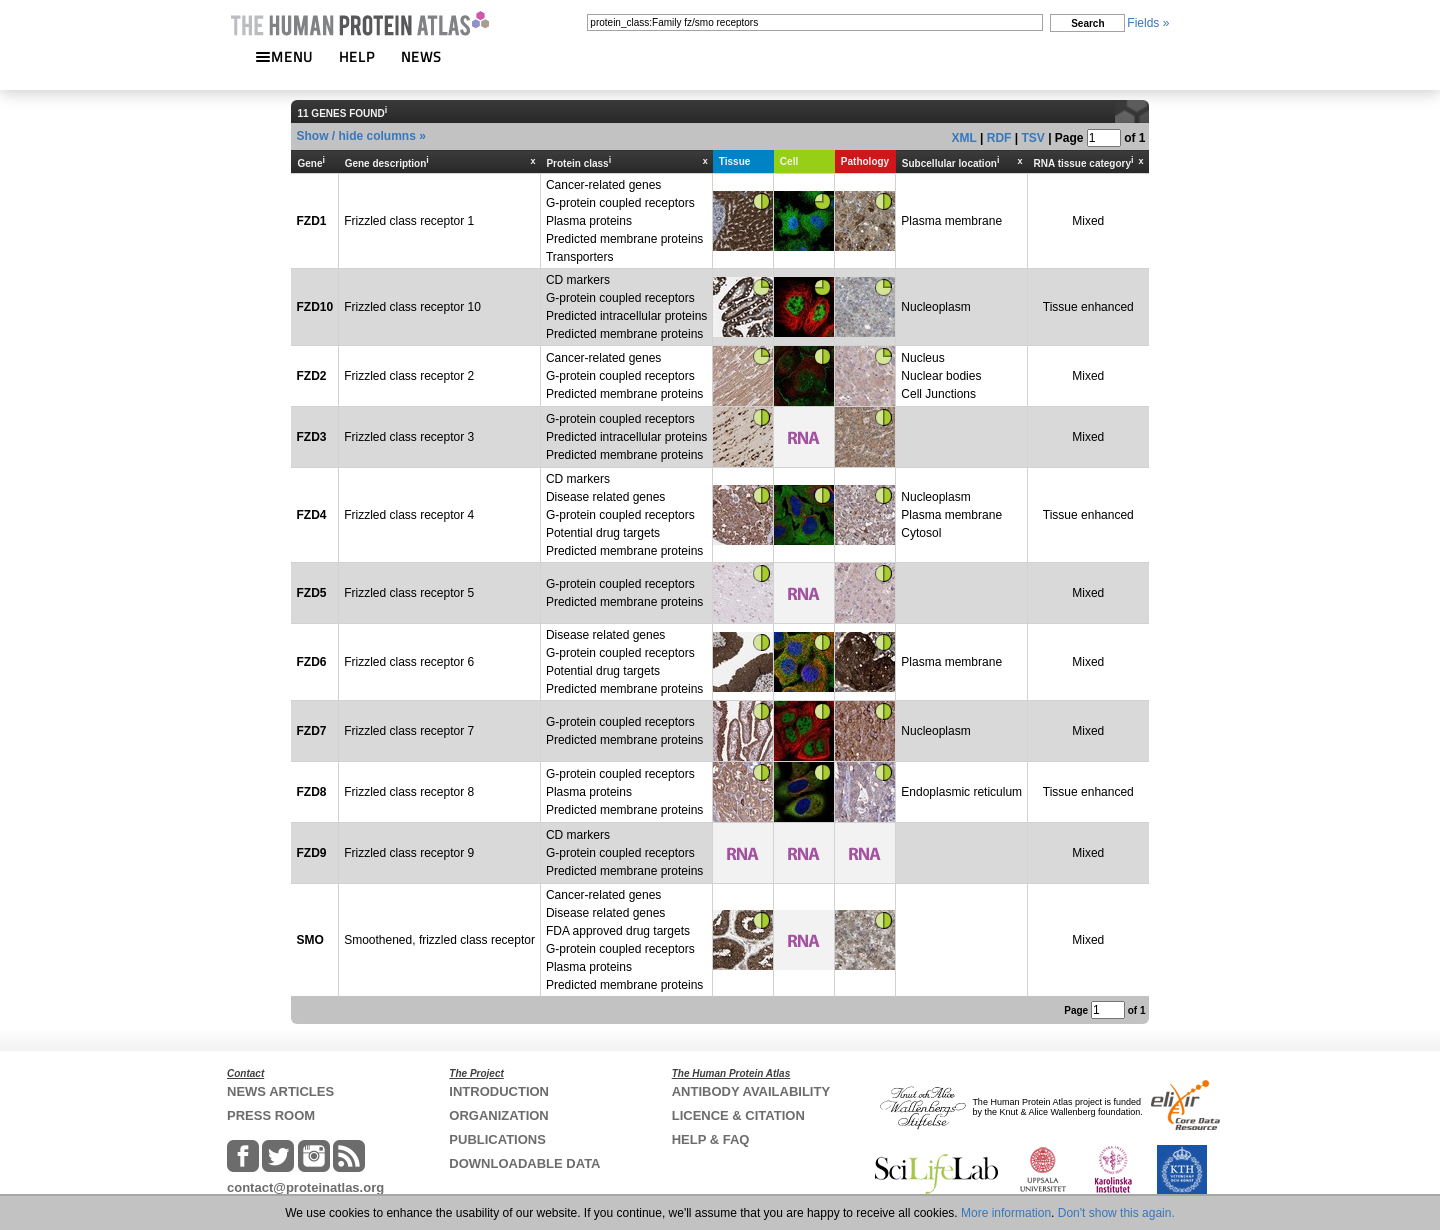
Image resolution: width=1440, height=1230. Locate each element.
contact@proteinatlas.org (305, 1187)
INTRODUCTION (499, 1091)
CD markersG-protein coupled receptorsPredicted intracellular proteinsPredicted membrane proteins (626, 307)
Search (1087, 23)
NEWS (421, 56)
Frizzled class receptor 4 (409, 515)
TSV (1032, 138)
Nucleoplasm (935, 307)
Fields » (1148, 23)
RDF (999, 138)
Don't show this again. (1116, 1213)
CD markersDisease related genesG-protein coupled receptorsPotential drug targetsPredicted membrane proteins (624, 515)
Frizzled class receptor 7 (409, 731)
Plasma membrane (951, 221)
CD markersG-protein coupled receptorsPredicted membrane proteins (624, 853)
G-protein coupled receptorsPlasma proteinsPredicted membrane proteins (624, 792)
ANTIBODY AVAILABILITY (751, 1091)
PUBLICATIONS (497, 1139)
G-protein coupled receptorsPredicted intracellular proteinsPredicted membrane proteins (626, 437)
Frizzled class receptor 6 (409, 662)
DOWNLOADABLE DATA (524, 1163)
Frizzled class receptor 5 (409, 593)
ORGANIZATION (498, 1115)
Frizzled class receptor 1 (409, 221)
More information (1006, 1213)
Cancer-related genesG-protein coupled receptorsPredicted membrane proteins (624, 376)
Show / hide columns (355, 136)
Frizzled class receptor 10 (412, 307)
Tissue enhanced (1088, 307)
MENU (284, 56)
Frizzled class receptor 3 (409, 437)
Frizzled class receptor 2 (409, 376)
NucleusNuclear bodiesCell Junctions (941, 376)
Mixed (1088, 221)
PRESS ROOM (271, 1115)
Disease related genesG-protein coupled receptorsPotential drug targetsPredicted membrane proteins (624, 662)
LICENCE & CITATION (738, 1115)
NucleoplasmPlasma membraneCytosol (951, 515)
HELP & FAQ (711, 1139)
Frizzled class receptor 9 (409, 853)
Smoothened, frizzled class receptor (439, 940)
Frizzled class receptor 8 (409, 792)
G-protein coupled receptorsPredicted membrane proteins (624, 593)
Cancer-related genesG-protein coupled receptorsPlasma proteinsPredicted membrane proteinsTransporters (624, 221)
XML (964, 138)
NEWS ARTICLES (280, 1091)
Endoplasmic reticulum (961, 792)
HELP (357, 56)
